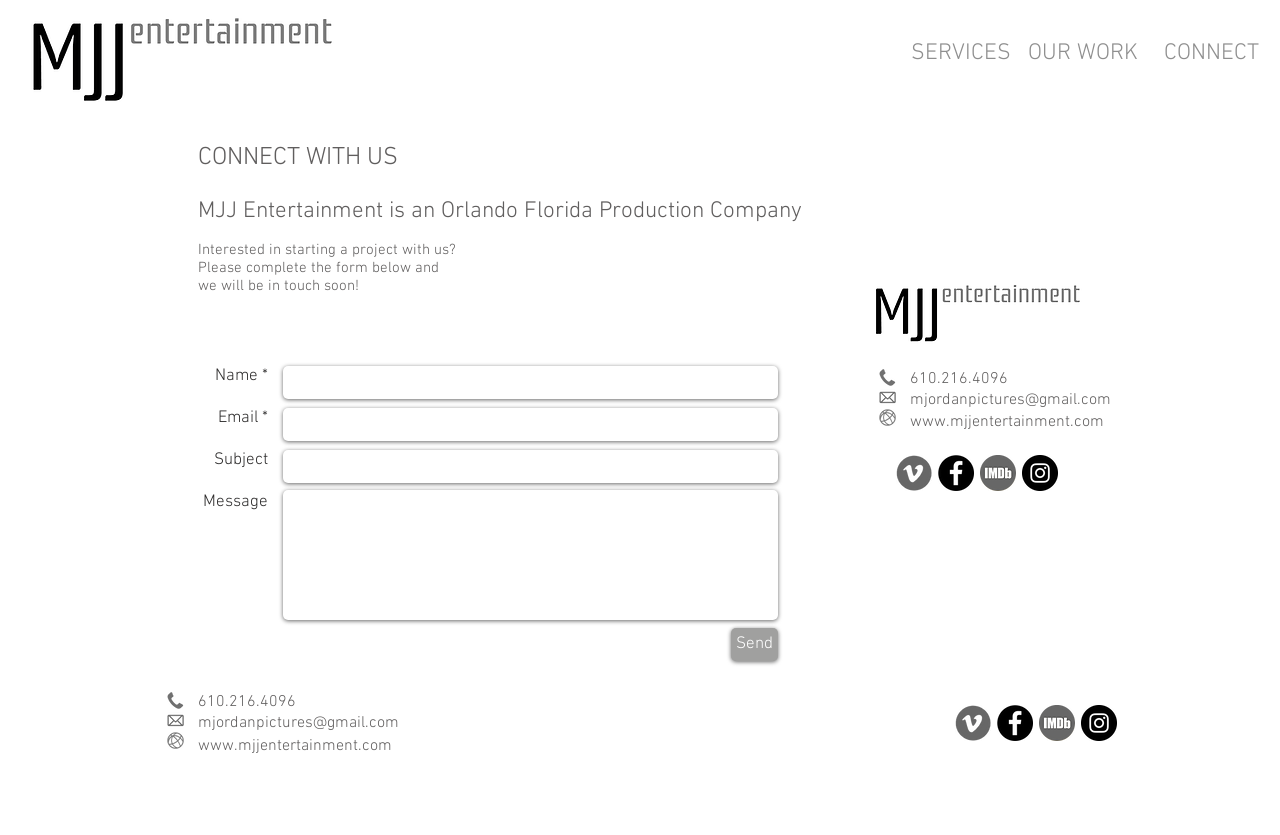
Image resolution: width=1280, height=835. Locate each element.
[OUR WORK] (1083, 53)
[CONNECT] (1211, 53)
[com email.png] (887, 397)
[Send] (754, 644)
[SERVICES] (961, 53)
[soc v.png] (914, 473)
